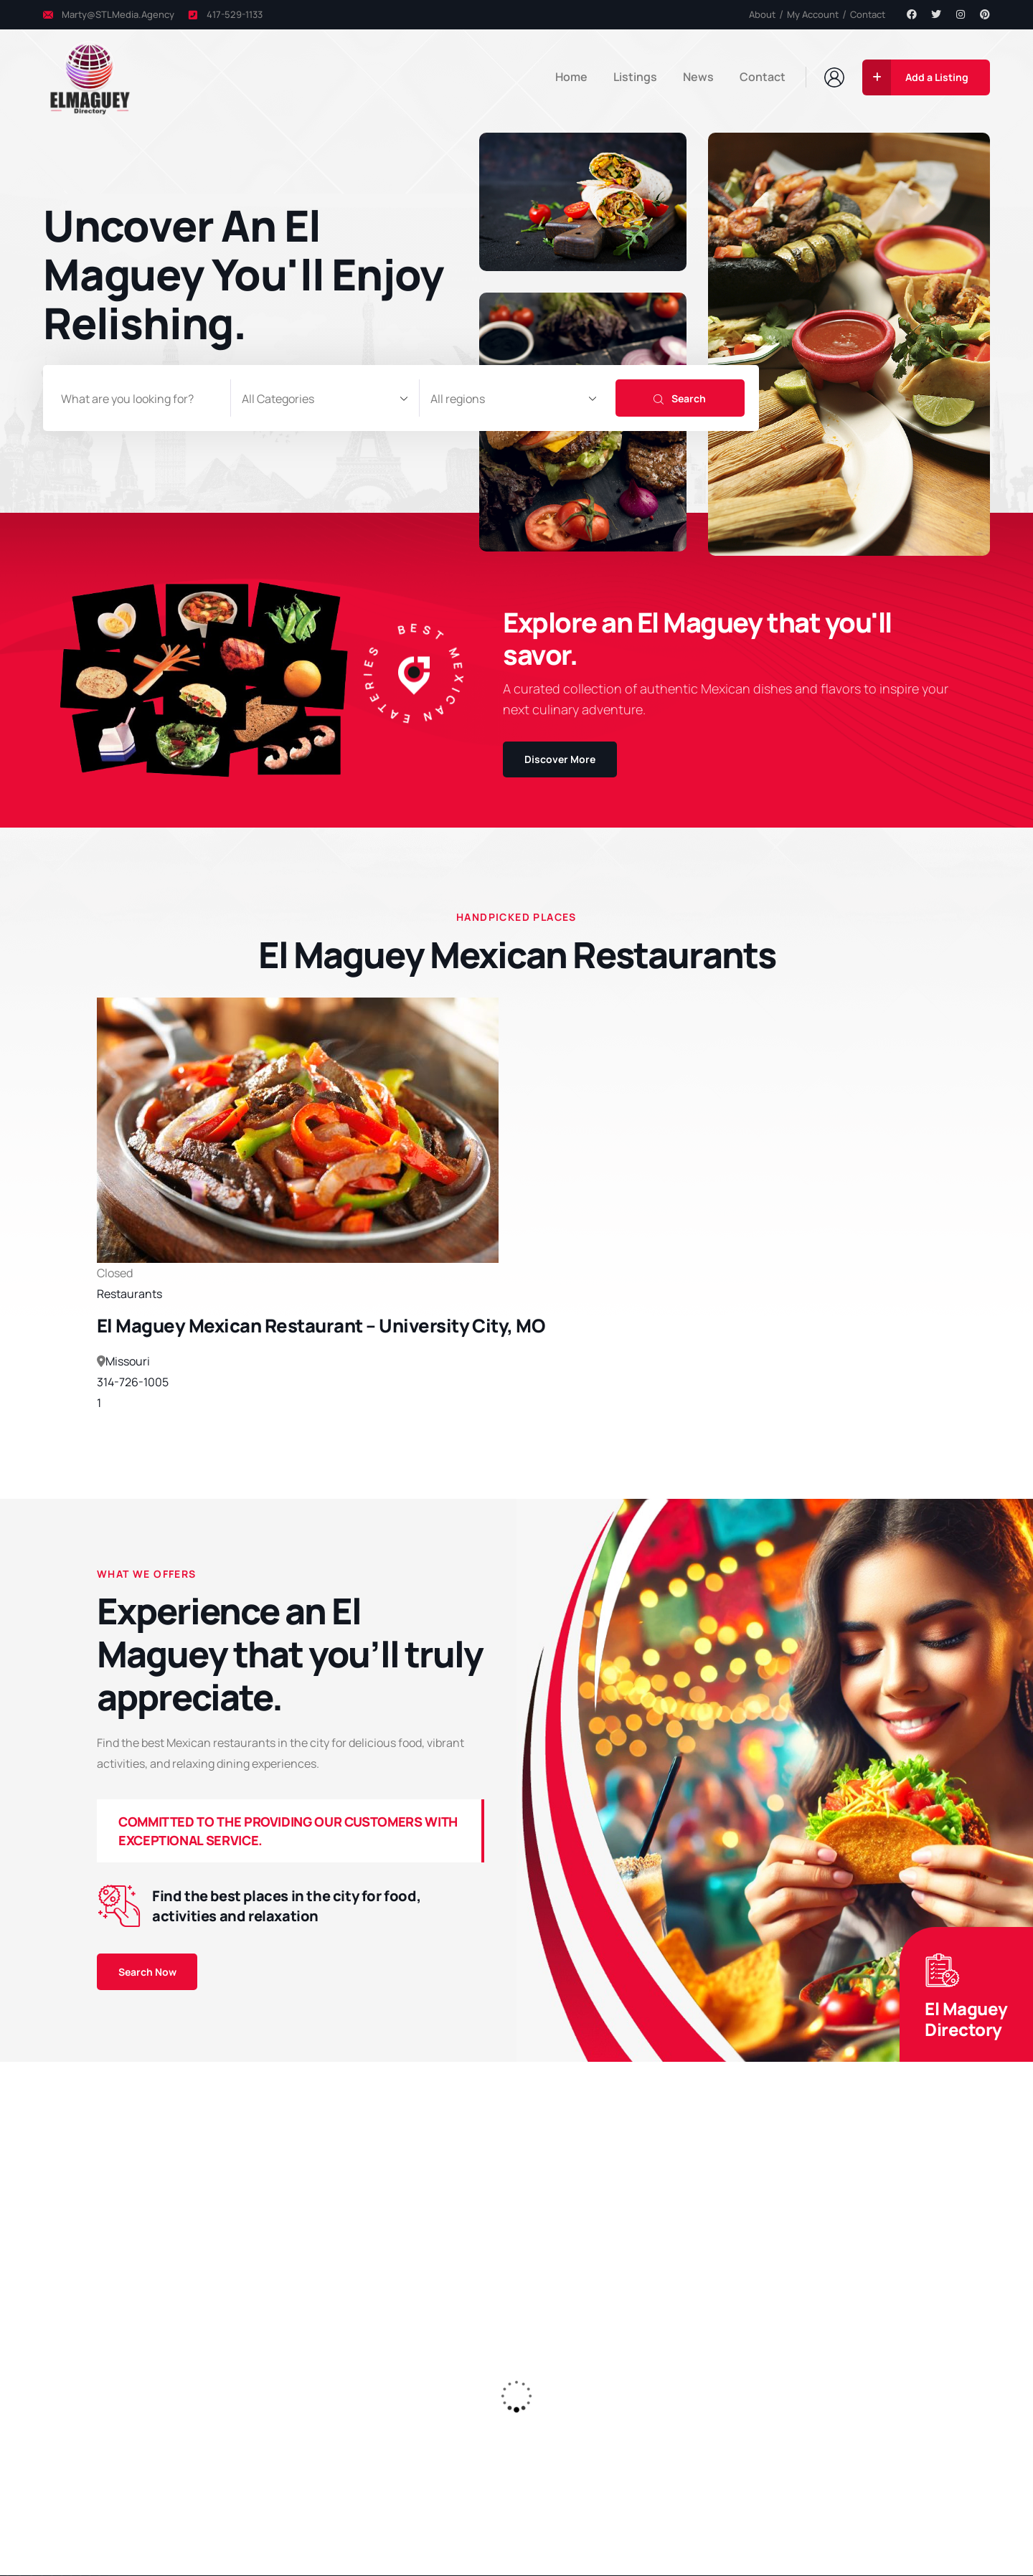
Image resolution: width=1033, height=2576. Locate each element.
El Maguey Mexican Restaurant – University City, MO (320, 1325)
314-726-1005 (133, 1383)
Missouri (127, 1362)
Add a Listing (915, 77)
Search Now (147, 1972)
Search (680, 398)
